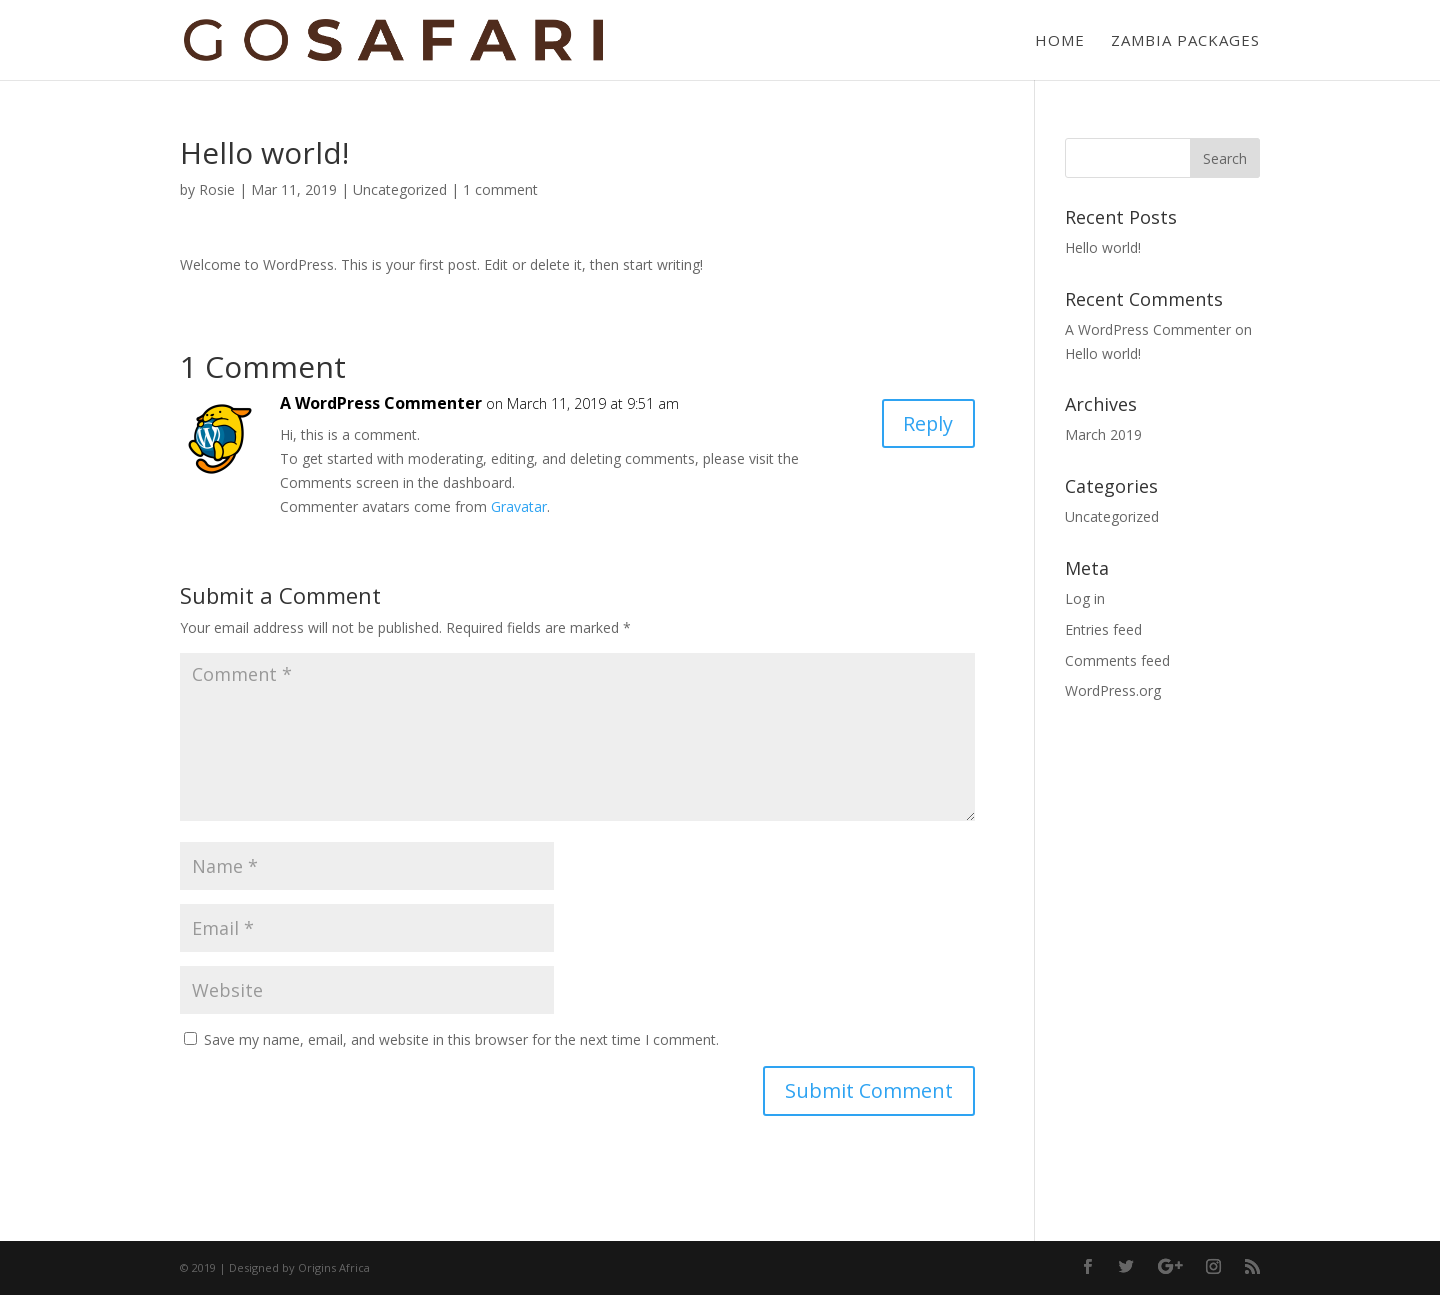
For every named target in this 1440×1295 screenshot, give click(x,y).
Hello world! (1103, 247)
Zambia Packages (1185, 41)
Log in (1085, 598)
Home (1060, 41)
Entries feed (1103, 629)
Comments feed (1117, 660)
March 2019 (1103, 434)
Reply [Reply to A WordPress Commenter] (927, 423)
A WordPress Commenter (381, 403)
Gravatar (519, 506)
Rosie (217, 189)
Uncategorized (400, 189)
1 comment (500, 189)
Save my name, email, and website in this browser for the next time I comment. (461, 1039)
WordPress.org (1113, 690)
